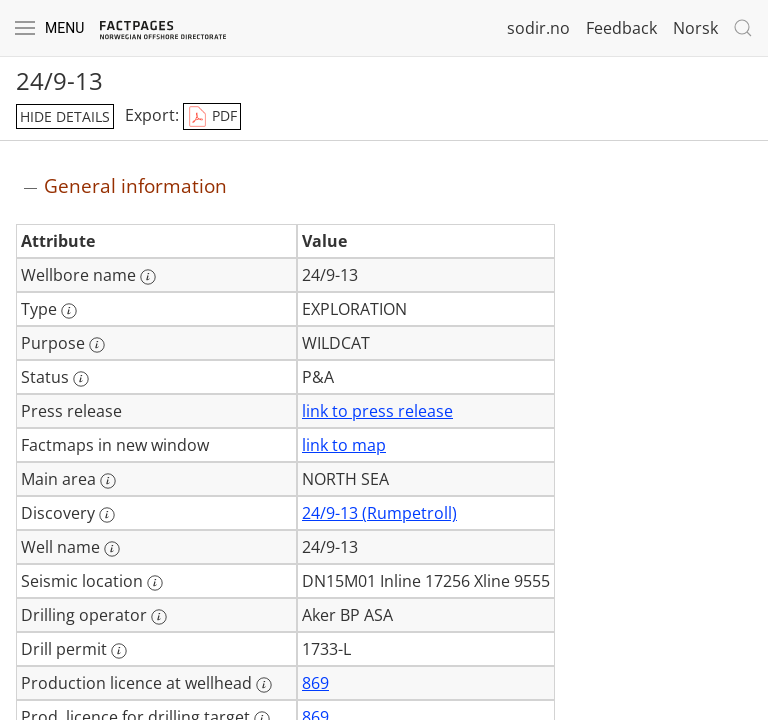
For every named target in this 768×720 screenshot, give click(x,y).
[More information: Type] (69, 311)
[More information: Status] (81, 379)
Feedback (621, 28)
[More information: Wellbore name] (148, 277)
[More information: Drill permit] (119, 651)
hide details (65, 116)
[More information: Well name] (112, 549)
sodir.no (538, 28)
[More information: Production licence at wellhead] (264, 685)
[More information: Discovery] (107, 515)
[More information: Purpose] (97, 345)
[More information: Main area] (108, 481)
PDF (212, 117)
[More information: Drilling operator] (159, 617)
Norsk (695, 28)
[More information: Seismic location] (155, 583)
